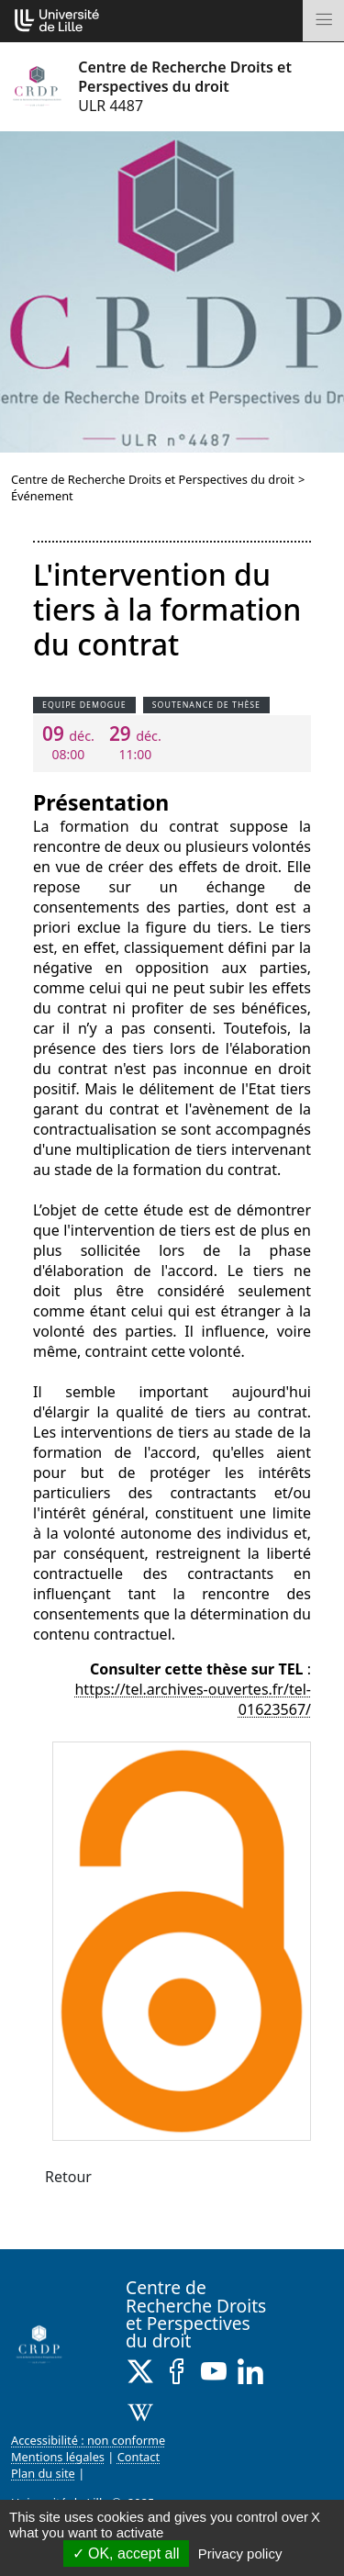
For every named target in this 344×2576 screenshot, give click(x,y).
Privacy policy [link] (240, 2553)
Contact (138, 2456)
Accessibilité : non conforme (88, 2440)
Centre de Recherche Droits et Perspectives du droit (152, 479)
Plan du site (43, 2473)
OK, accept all (126, 2553)
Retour (68, 2177)
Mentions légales (58, 2456)
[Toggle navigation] (323, 20)
